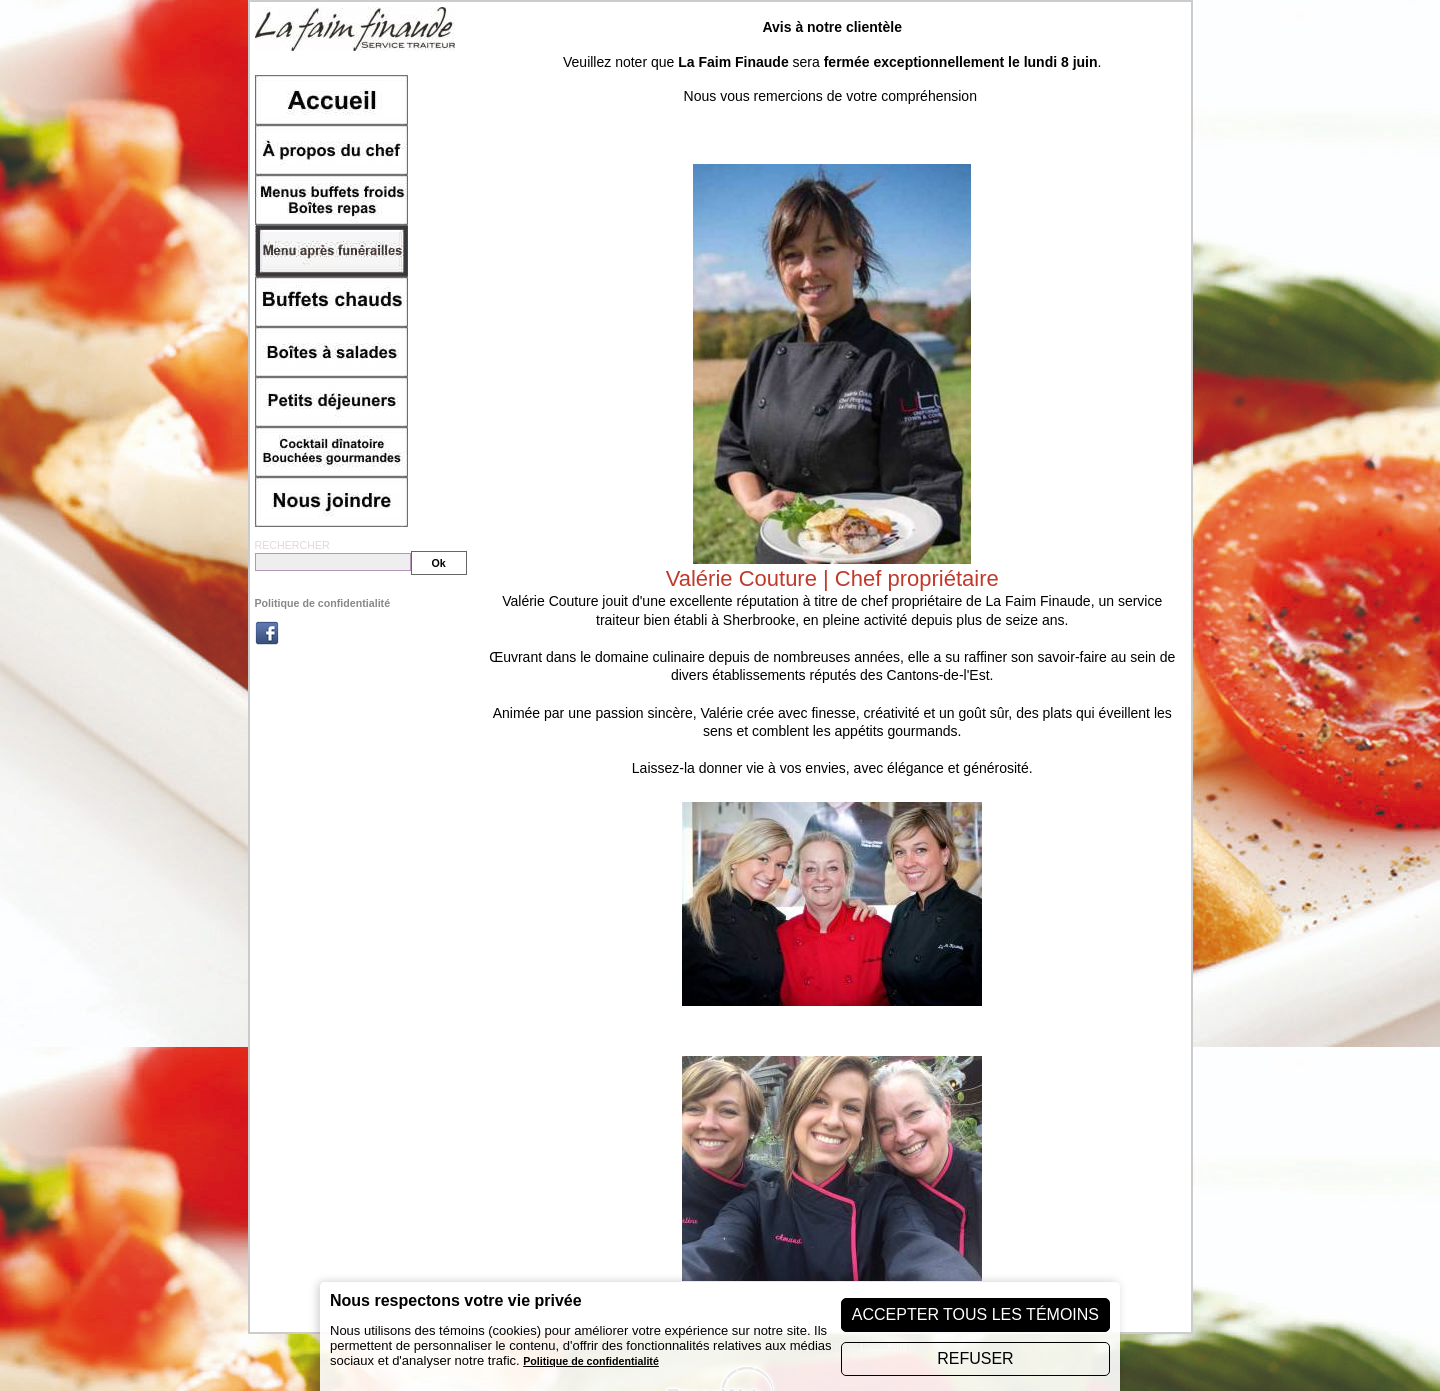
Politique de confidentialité (323, 603)
